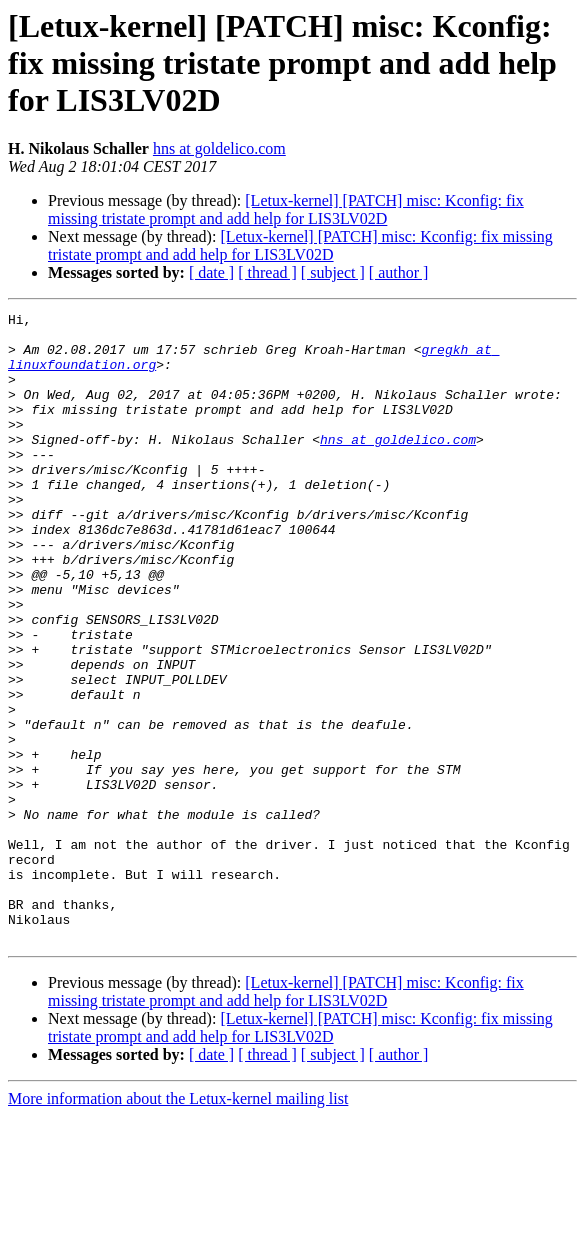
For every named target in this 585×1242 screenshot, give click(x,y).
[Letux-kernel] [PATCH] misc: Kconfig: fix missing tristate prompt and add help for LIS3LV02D (286, 209)
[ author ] (399, 272)
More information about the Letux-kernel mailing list (178, 1224)
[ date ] (211, 272)
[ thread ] (267, 272)
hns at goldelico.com (219, 148)
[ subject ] (333, 272)
